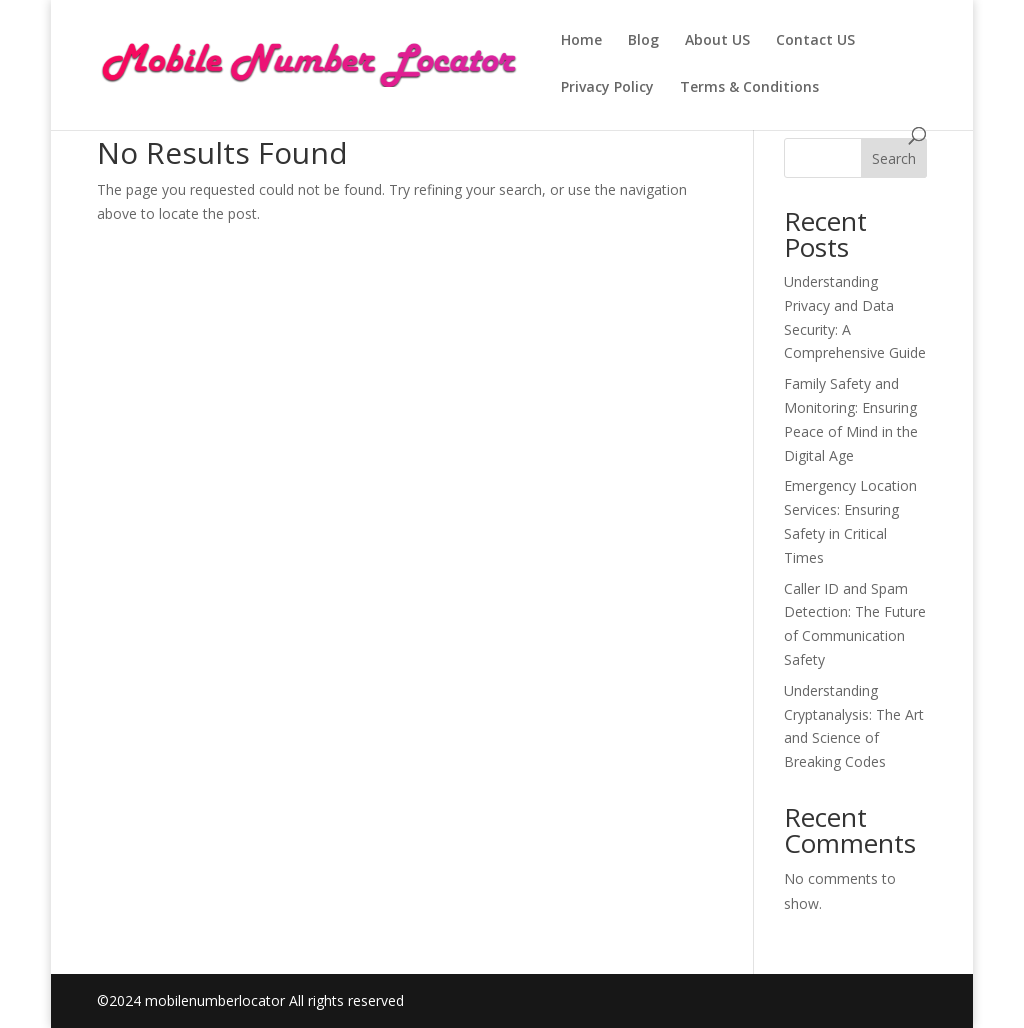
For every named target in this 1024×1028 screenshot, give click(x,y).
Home (581, 41)
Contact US (815, 41)
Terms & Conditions (749, 88)
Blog (643, 41)
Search (894, 158)
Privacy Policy (607, 88)
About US (717, 41)
